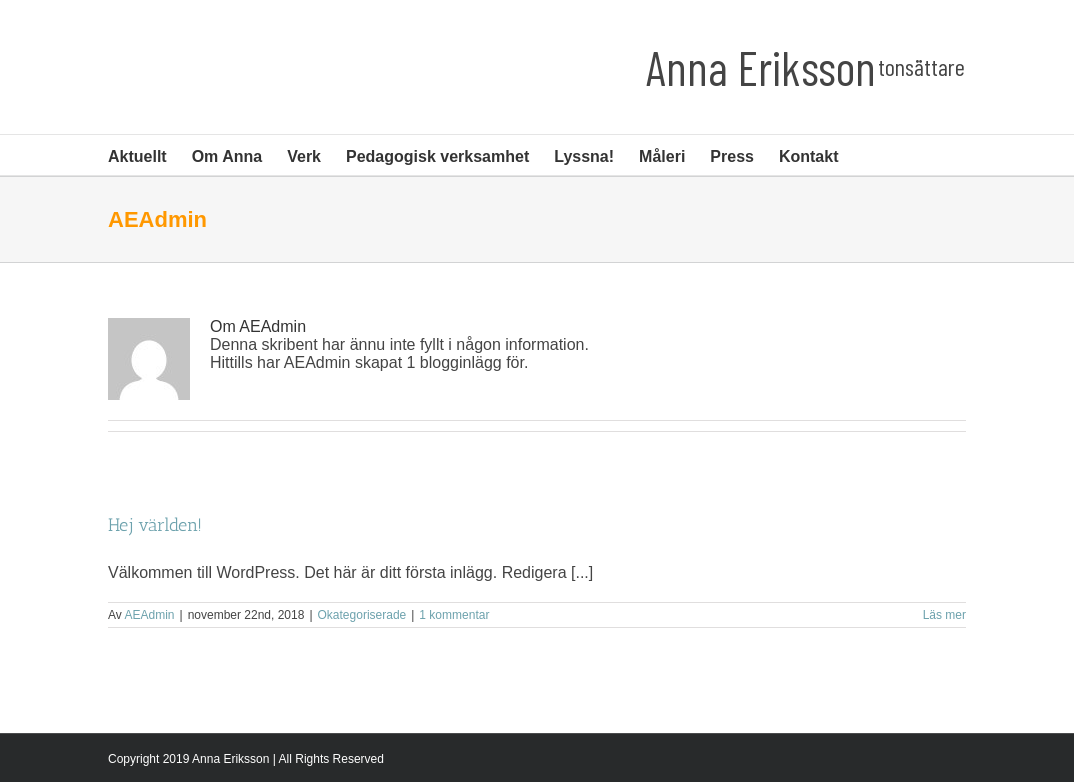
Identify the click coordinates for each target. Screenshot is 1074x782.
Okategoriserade (362, 615)
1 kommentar (454, 615)
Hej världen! (155, 525)
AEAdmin (149, 615)
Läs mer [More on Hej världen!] (944, 615)
